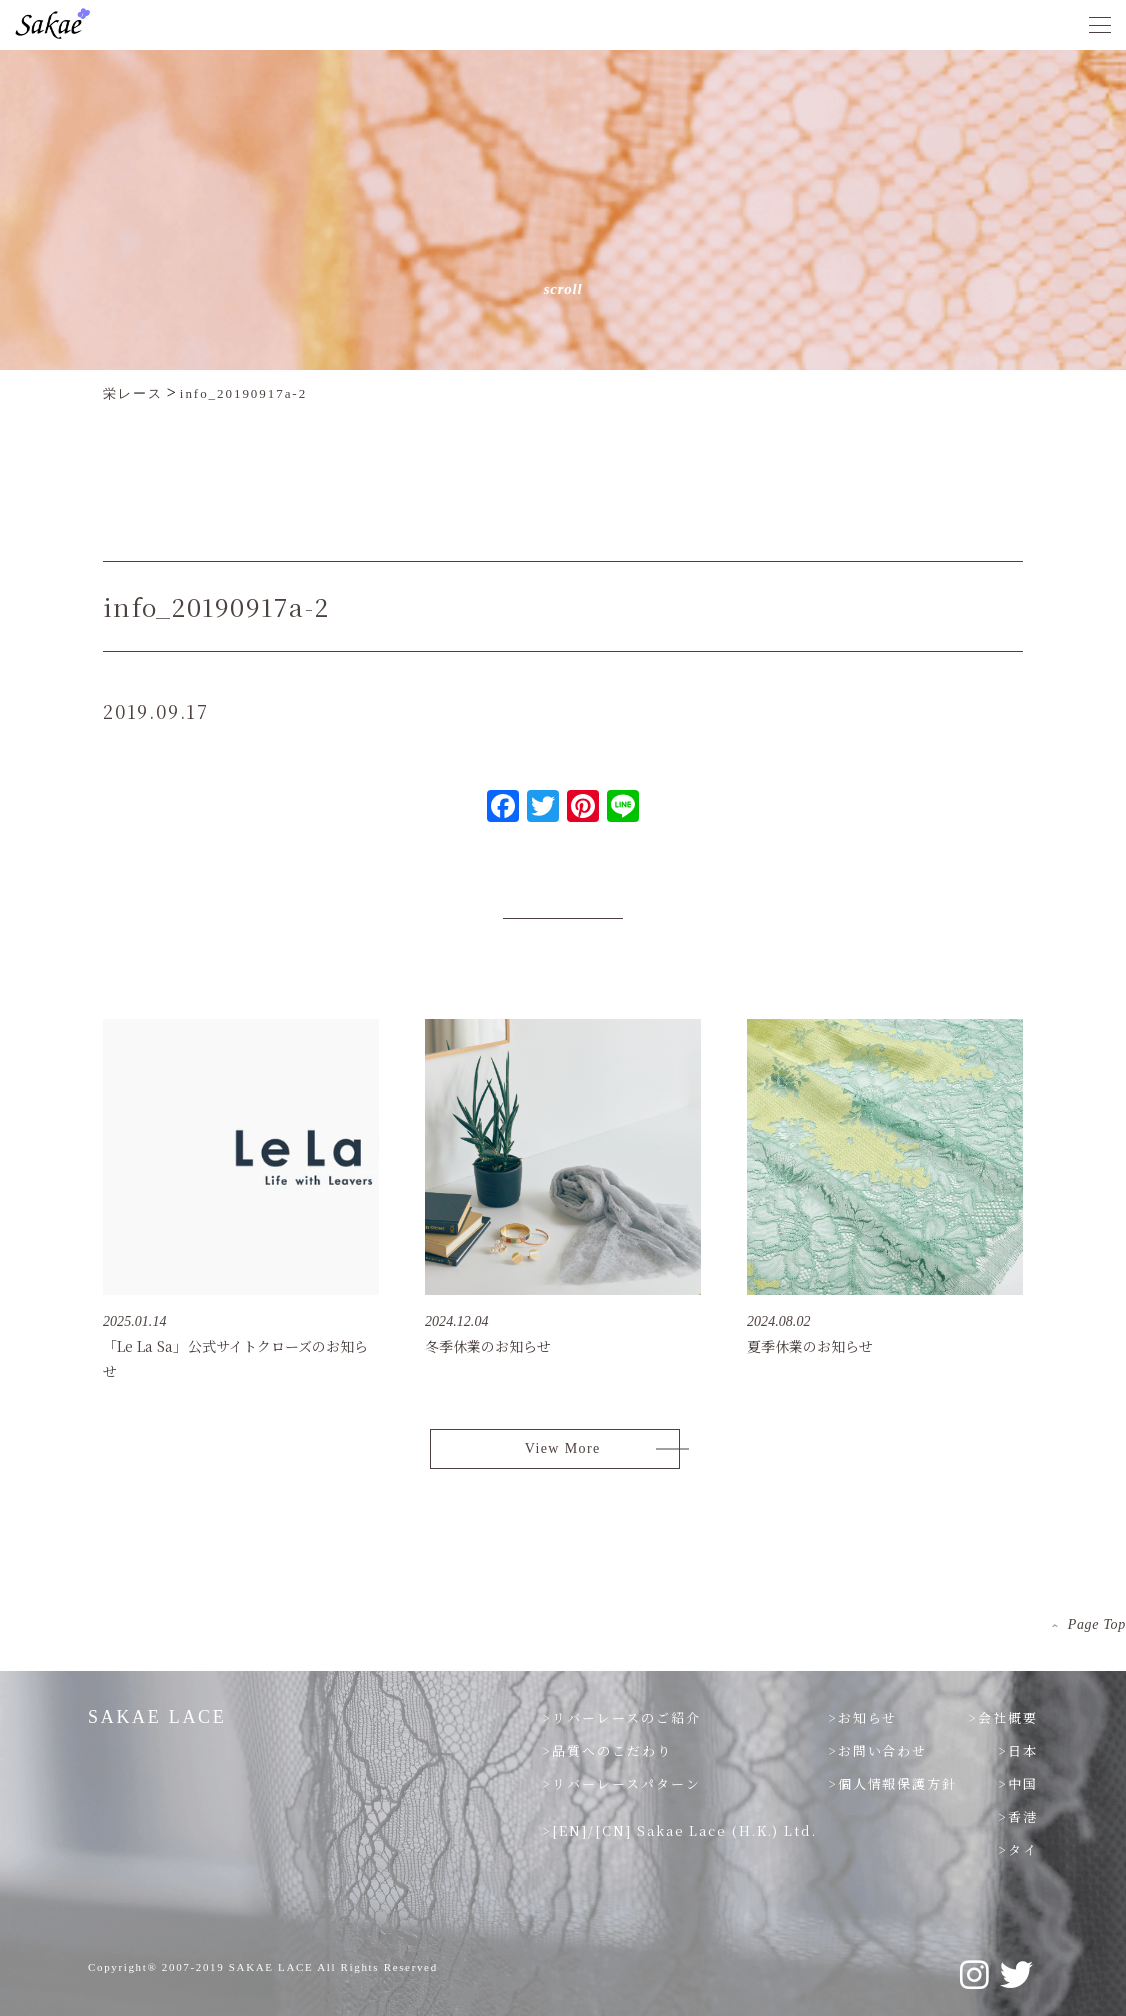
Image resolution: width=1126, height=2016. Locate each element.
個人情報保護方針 (898, 1783)
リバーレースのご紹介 (626, 1717)
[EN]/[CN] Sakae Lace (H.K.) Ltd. (684, 1830)
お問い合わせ (883, 1750)
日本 (1023, 1750)
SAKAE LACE (157, 1717)
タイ (1023, 1849)
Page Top (1097, 1624)
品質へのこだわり (612, 1750)
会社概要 (1008, 1717)
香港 (1023, 1816)
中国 (1023, 1783)
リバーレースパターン (626, 1783)
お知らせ (868, 1717)
